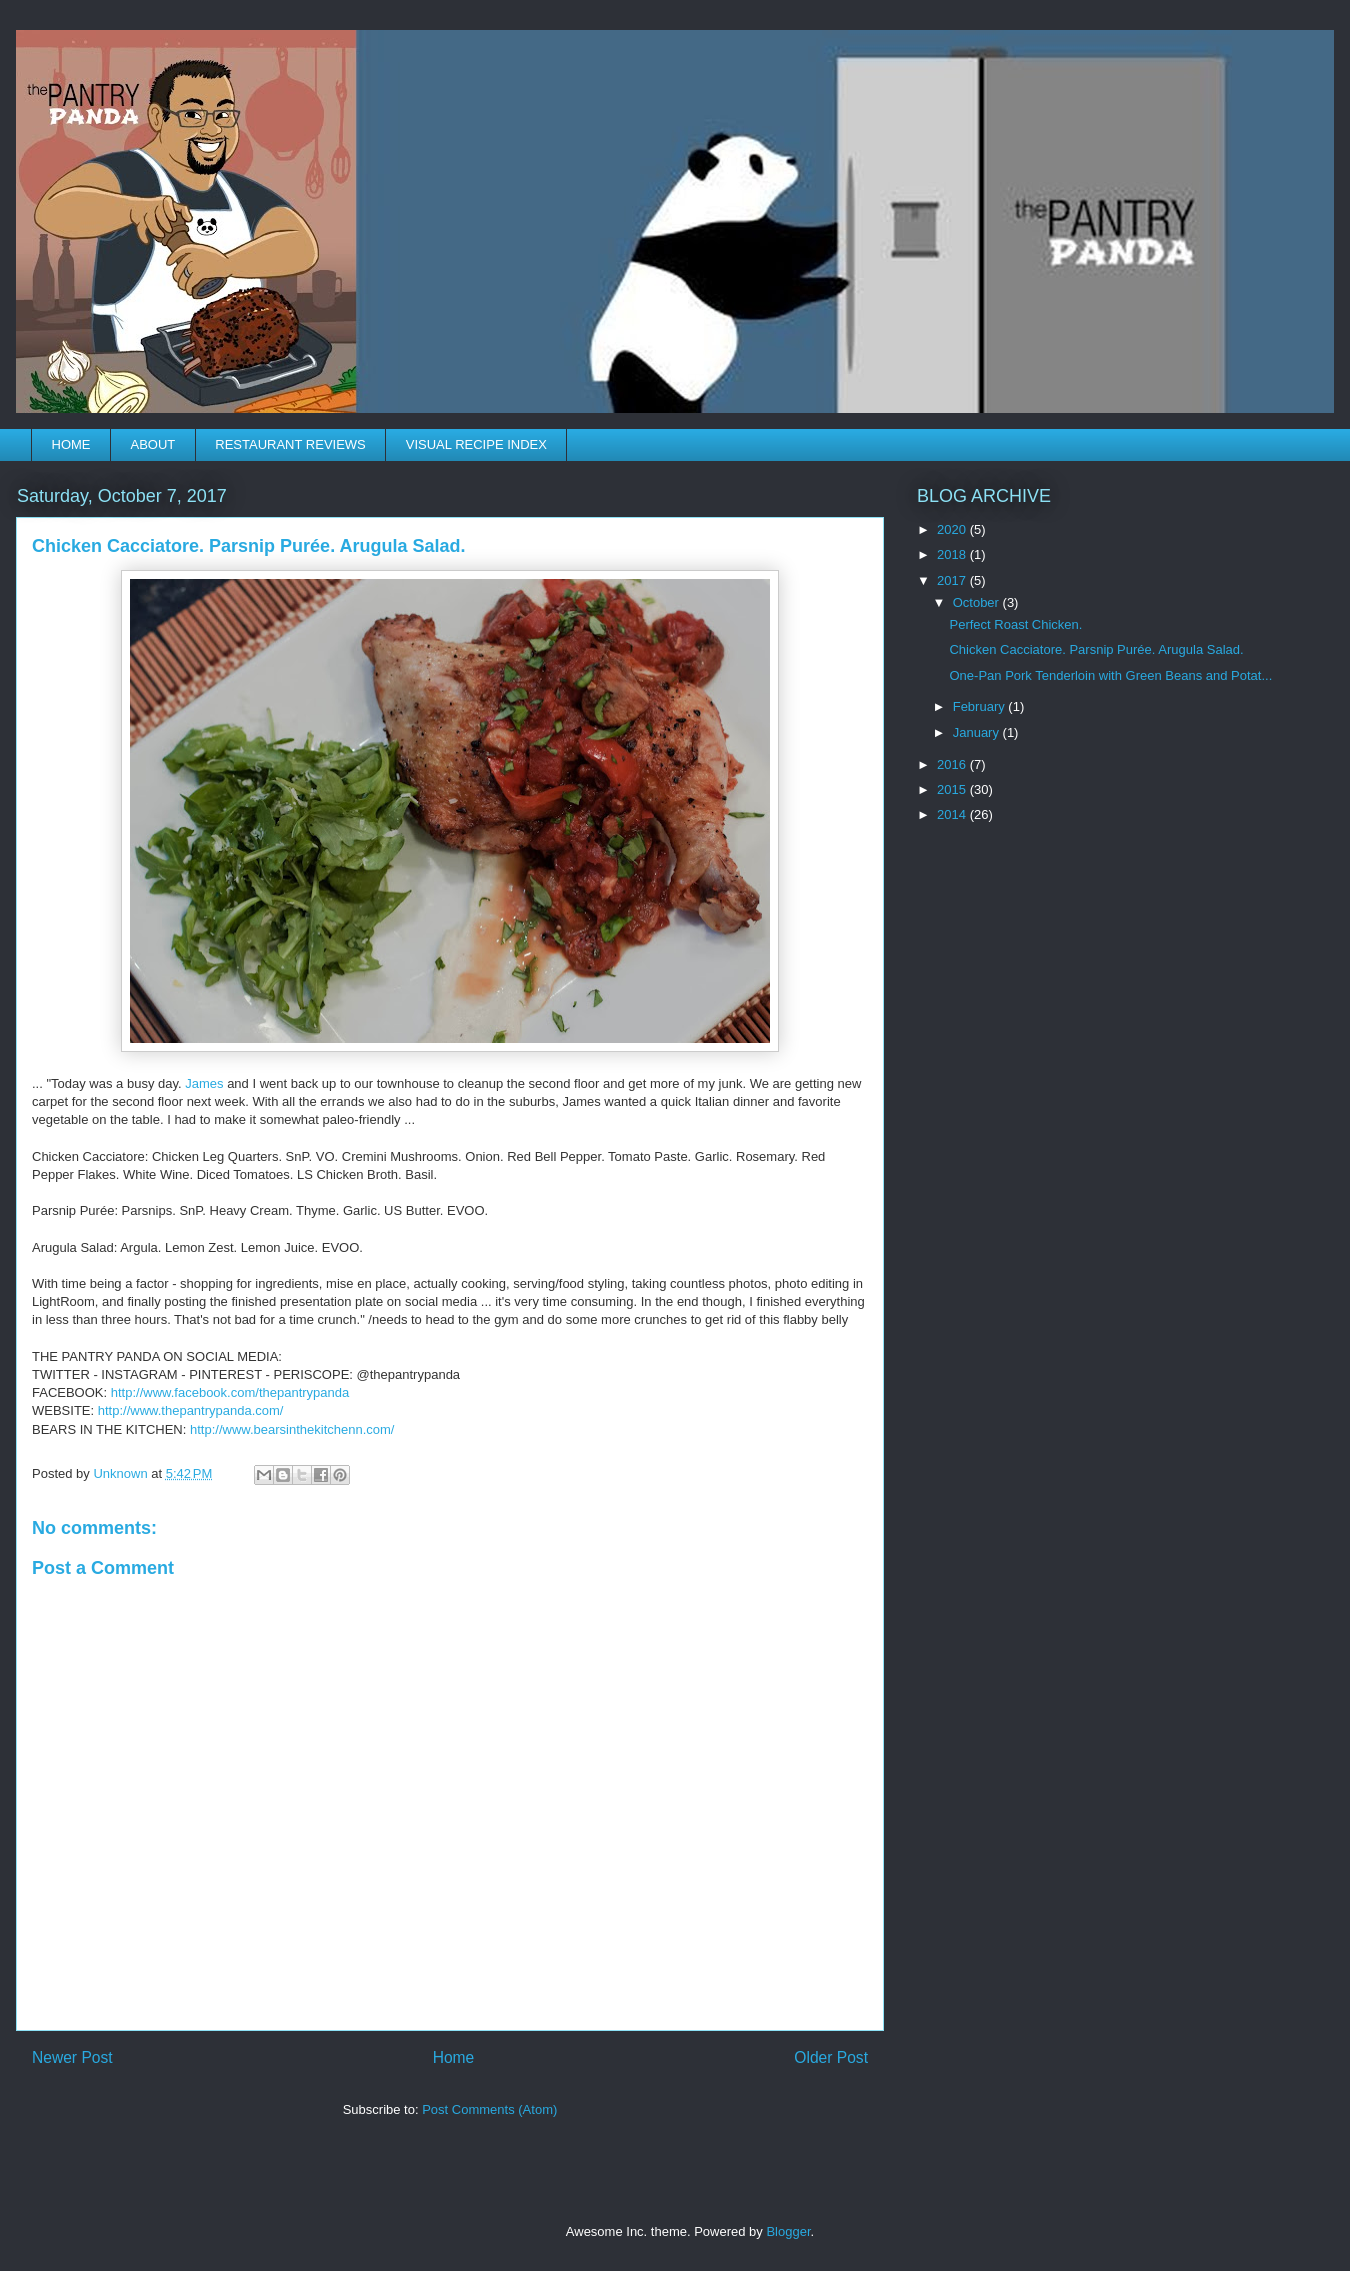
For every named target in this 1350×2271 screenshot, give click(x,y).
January (978, 732)
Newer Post (72, 2057)
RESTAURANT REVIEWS (290, 444)
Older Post (831, 2057)
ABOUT (153, 444)
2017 (953, 580)
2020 (953, 529)
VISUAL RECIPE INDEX (476, 444)
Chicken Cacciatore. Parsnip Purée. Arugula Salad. (1096, 649)
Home (454, 2057)
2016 (953, 764)
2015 (953, 789)
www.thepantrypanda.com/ (191, 1410)
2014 (953, 814)
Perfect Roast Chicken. (1015, 624)
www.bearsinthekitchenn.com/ (292, 1429)
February (981, 706)
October (978, 602)
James (204, 1083)
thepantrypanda (230, 1392)
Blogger (788, 2231)
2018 (953, 554)
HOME (71, 444)
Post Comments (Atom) (489, 2109)
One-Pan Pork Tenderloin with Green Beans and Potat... (1110, 675)
